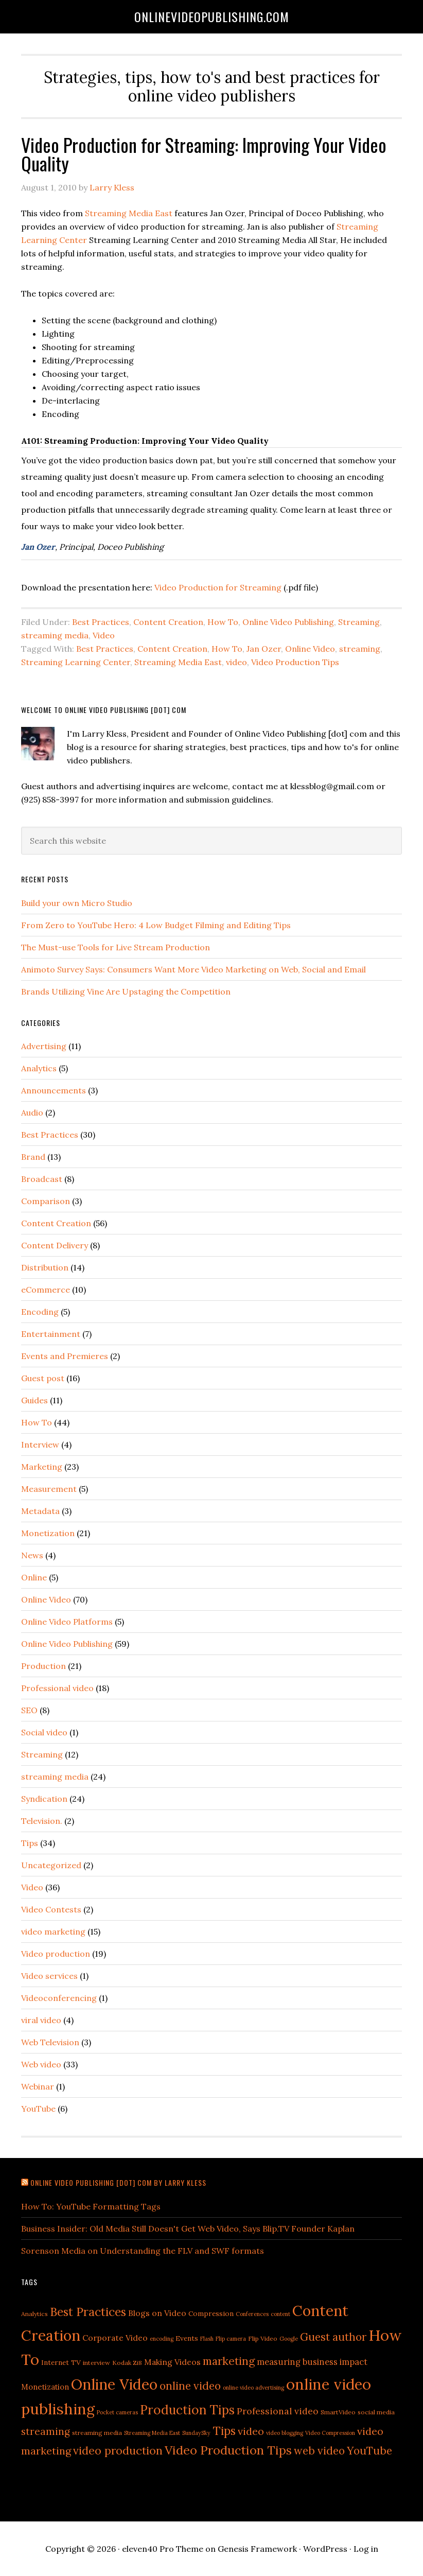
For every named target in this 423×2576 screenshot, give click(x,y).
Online (34, 1577)
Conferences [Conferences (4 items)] (252, 2314)
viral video (41, 2020)
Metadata (40, 1511)
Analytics (39, 1068)
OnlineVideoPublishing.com (211, 16)
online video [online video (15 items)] (190, 2386)
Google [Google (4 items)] (288, 2338)
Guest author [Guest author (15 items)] (333, 2337)
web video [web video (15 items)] (319, 2451)
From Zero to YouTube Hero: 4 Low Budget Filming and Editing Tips (156, 925)
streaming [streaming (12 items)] (45, 2431)
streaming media (55, 635)
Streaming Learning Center (75, 662)
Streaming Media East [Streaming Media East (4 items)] (152, 2432)
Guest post (42, 1378)
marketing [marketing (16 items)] (229, 2361)
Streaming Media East (128, 213)
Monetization (48, 1533)
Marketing (41, 1466)
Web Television (50, 2042)
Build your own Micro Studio (76, 903)
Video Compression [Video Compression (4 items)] (330, 2432)
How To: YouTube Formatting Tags (91, 2206)
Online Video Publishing (288, 622)
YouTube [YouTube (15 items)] (369, 2451)
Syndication (44, 1799)
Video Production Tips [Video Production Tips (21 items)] (228, 2450)
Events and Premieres (64, 1356)
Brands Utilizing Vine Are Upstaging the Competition (126, 991)
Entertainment (50, 1334)
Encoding (40, 1312)
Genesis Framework (257, 2549)
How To (222, 622)
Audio (32, 1112)
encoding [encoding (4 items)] (161, 2338)
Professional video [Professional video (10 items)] (278, 2411)
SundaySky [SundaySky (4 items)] (196, 2432)
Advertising (43, 1046)
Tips (29, 1843)
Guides (34, 1400)
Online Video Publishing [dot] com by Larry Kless (118, 2182)
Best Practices (100, 622)
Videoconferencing (59, 1998)
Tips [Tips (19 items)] (224, 2430)
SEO (29, 1710)
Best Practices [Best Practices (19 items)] (88, 2311)
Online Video (310, 648)
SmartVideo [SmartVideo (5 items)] (338, 2412)
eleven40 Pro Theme (162, 2549)
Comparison (45, 1201)
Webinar (37, 2086)
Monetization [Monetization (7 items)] (45, 2387)
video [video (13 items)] (251, 2431)
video (236, 662)
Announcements (53, 1090)
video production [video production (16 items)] (118, 2450)
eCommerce (45, 1289)
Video (104, 635)
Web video (41, 2064)
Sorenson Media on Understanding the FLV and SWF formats (142, 2251)
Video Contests (51, 1909)
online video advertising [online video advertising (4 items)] (253, 2387)
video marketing (53, 1931)
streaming (359, 648)
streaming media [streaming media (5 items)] (97, 2432)
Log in (366, 2549)
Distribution (44, 1267)
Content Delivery (54, 1245)
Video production (55, 1953)
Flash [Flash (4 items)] (207, 2338)
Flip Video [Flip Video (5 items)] (262, 2338)
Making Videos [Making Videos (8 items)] (172, 2362)
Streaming (359, 622)
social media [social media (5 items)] (376, 2412)
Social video (44, 1732)
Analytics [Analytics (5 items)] (34, 2314)
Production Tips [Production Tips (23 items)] (187, 2409)
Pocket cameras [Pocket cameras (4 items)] (117, 2412)
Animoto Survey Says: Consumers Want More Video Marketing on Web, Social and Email (193, 969)
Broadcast (41, 1179)
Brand (33, 1157)
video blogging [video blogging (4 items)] (284, 2432)
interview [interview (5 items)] (96, 2362)
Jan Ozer (38, 547)
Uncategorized (51, 1865)
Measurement (49, 1489)
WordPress (325, 2549)
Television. (41, 1821)
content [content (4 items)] (280, 2314)
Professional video (57, 1688)
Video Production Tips (295, 662)
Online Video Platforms (67, 1621)
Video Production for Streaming (217, 587)
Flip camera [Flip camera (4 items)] (231, 2338)
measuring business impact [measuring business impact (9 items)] (312, 2362)
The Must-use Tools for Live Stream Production (115, 947)
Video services (49, 1976)
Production (43, 1666)
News (32, 1555)
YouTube (38, 2108)
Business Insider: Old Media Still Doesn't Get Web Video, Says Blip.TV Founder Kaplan (188, 2228)
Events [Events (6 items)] (186, 2338)
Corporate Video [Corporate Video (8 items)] (115, 2338)
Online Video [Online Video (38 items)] (114, 2384)
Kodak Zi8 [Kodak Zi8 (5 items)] (127, 2362)
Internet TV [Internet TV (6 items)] (61, 2362)
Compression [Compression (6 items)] (211, 2313)
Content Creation (168, 622)
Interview (40, 1444)
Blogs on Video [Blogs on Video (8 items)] (157, 2313)
